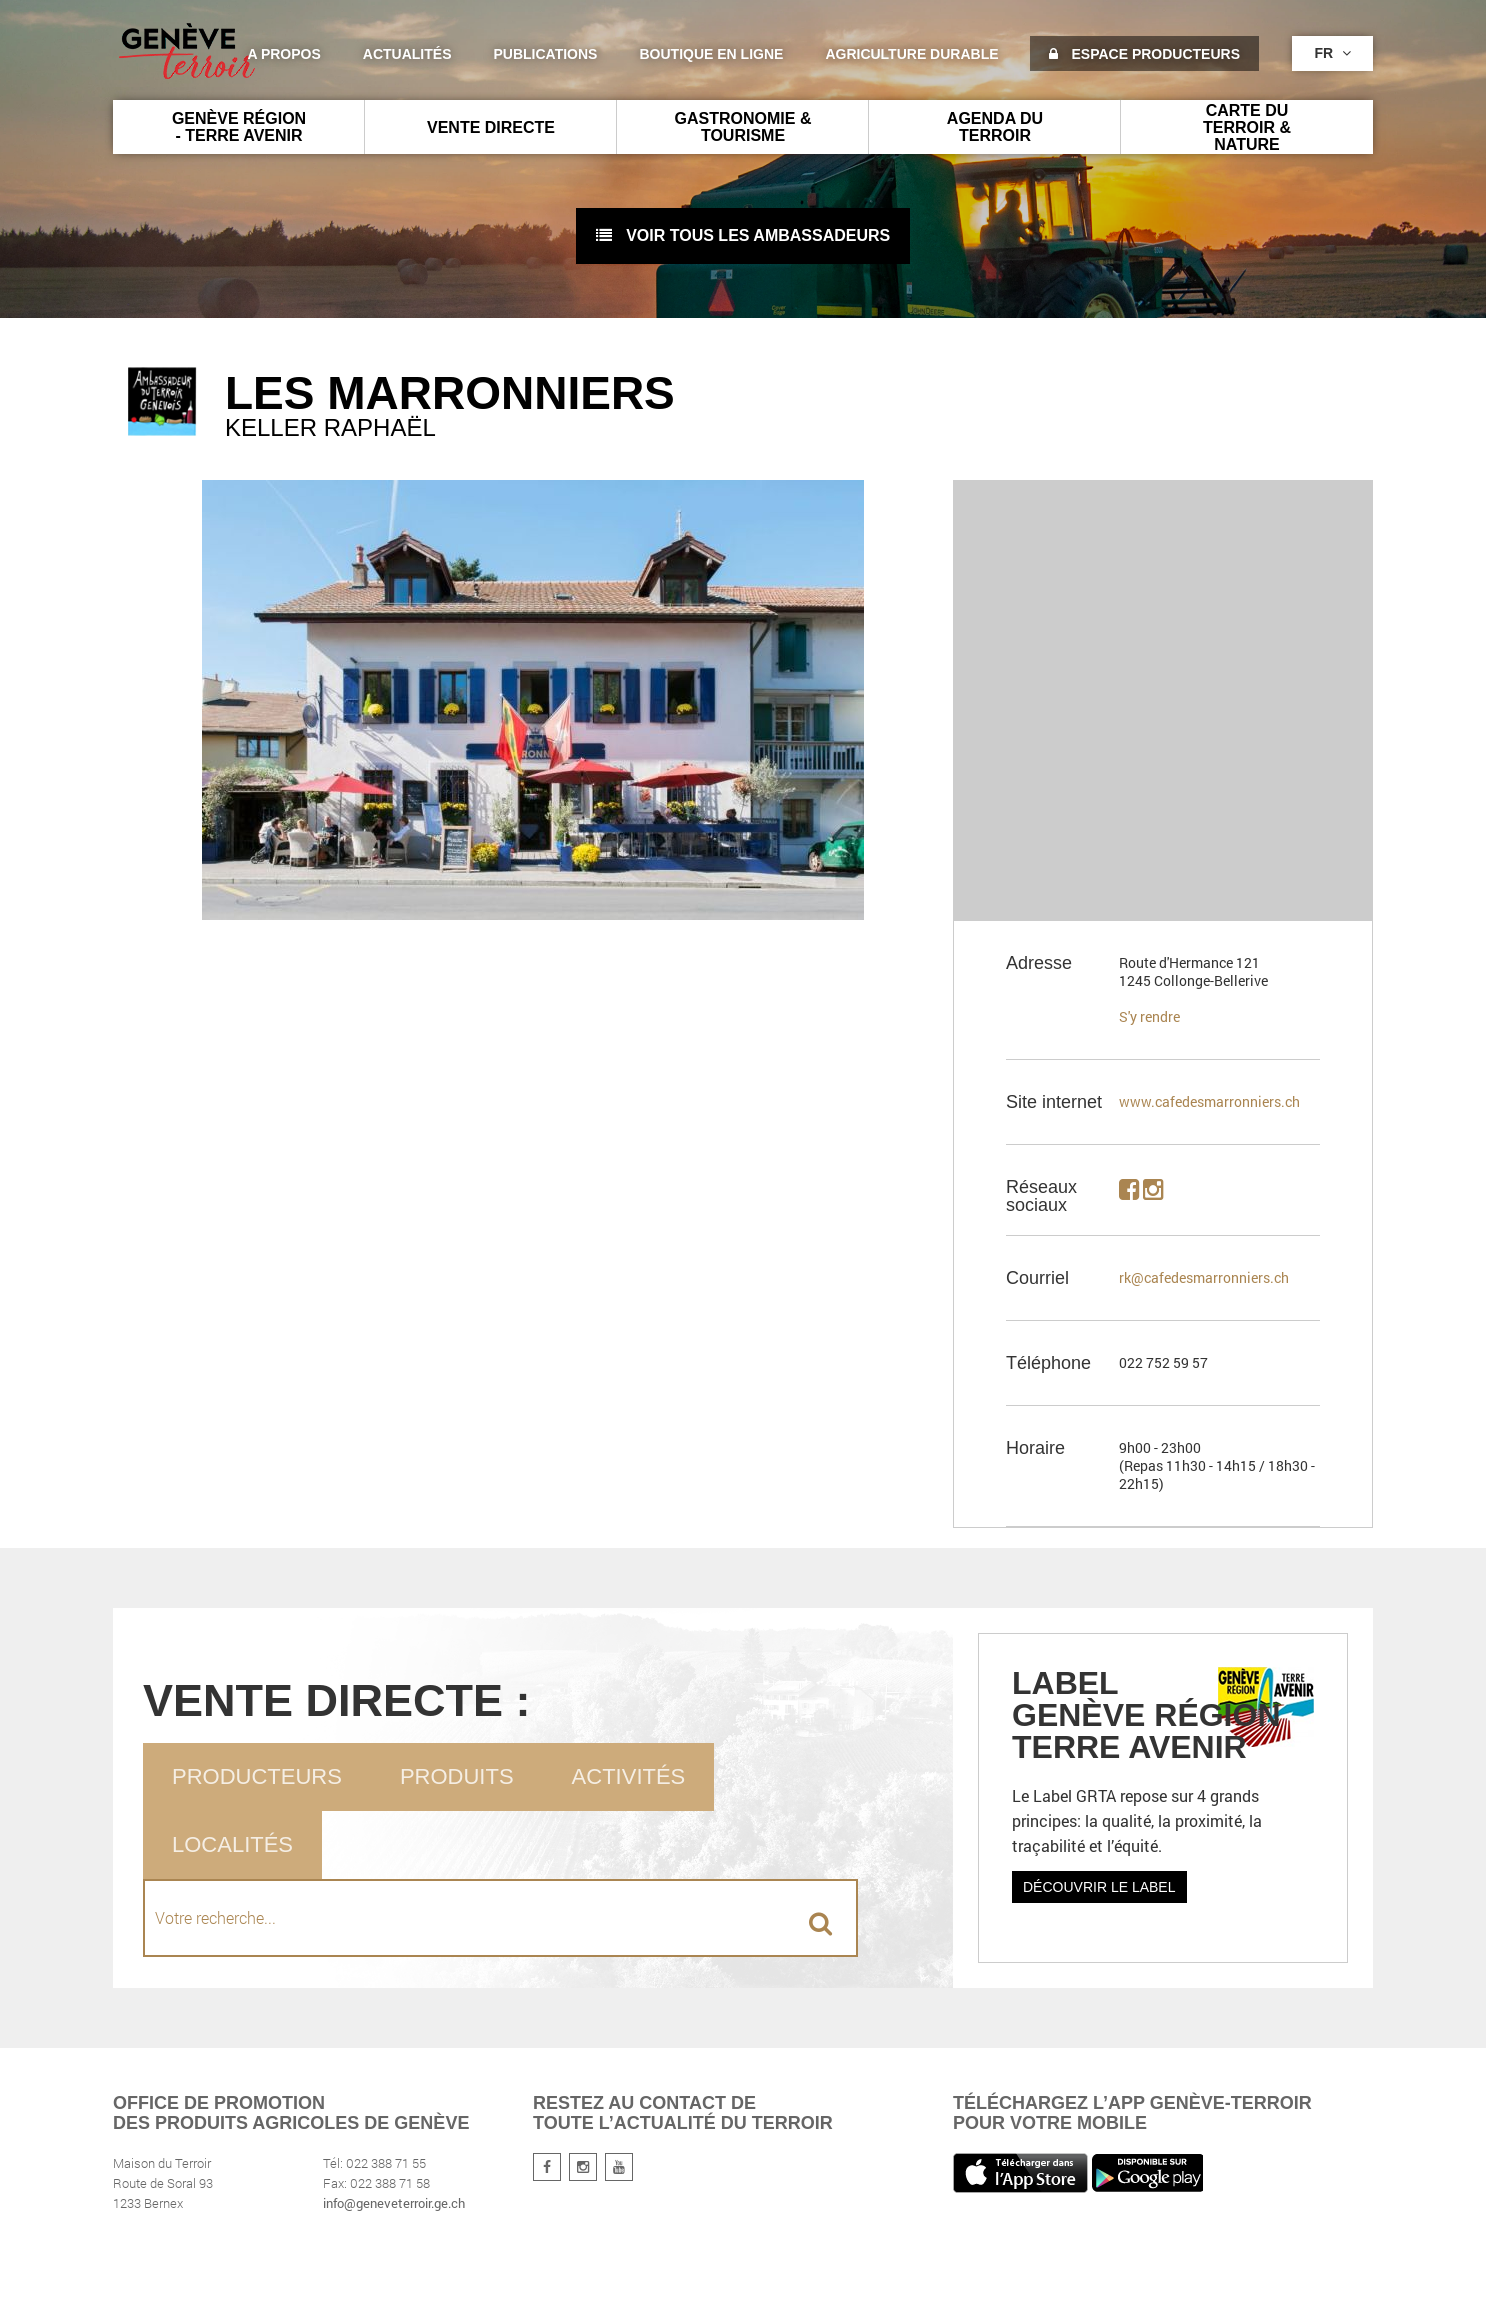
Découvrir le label (1099, 1887)
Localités (232, 1844)
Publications (546, 54)
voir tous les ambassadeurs (743, 235)
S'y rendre (1149, 1016)
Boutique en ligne (711, 54)
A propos (283, 54)
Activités (629, 1776)
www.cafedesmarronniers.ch (1209, 1101)
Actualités (407, 54)
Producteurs (257, 1776)
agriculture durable (911, 54)
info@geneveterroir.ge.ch (394, 2203)
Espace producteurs (1144, 54)
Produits (457, 1776)
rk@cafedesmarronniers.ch (1204, 1277)
